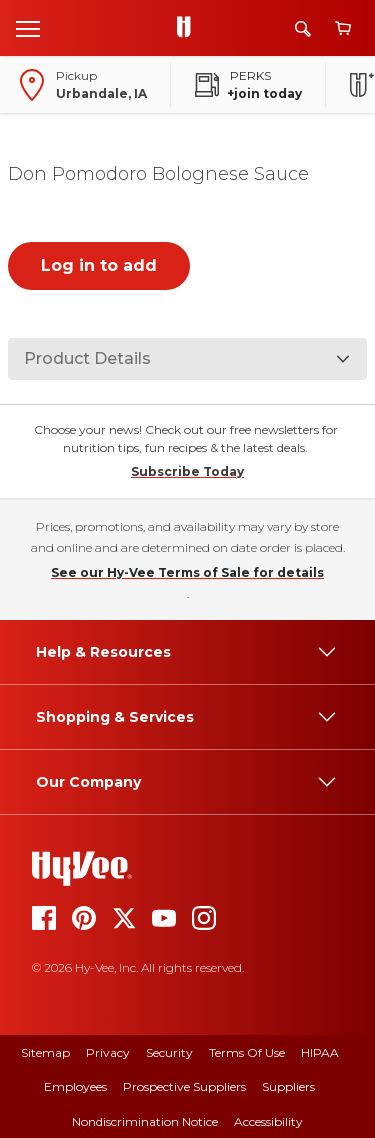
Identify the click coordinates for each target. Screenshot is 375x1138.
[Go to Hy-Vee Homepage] (189, 28)
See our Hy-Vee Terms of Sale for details (187, 572)
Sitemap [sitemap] (45, 1052)
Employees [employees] (75, 1086)
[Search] (303, 28)
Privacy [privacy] (108, 1052)
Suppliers (288, 1086)
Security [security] (169, 1052)
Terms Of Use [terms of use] (247, 1052)
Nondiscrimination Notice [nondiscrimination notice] (145, 1121)
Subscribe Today (187, 471)
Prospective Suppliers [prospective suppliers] (184, 1086)
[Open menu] (28, 28)
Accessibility (268, 1121)
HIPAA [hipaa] (320, 1052)
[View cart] (343, 28)
